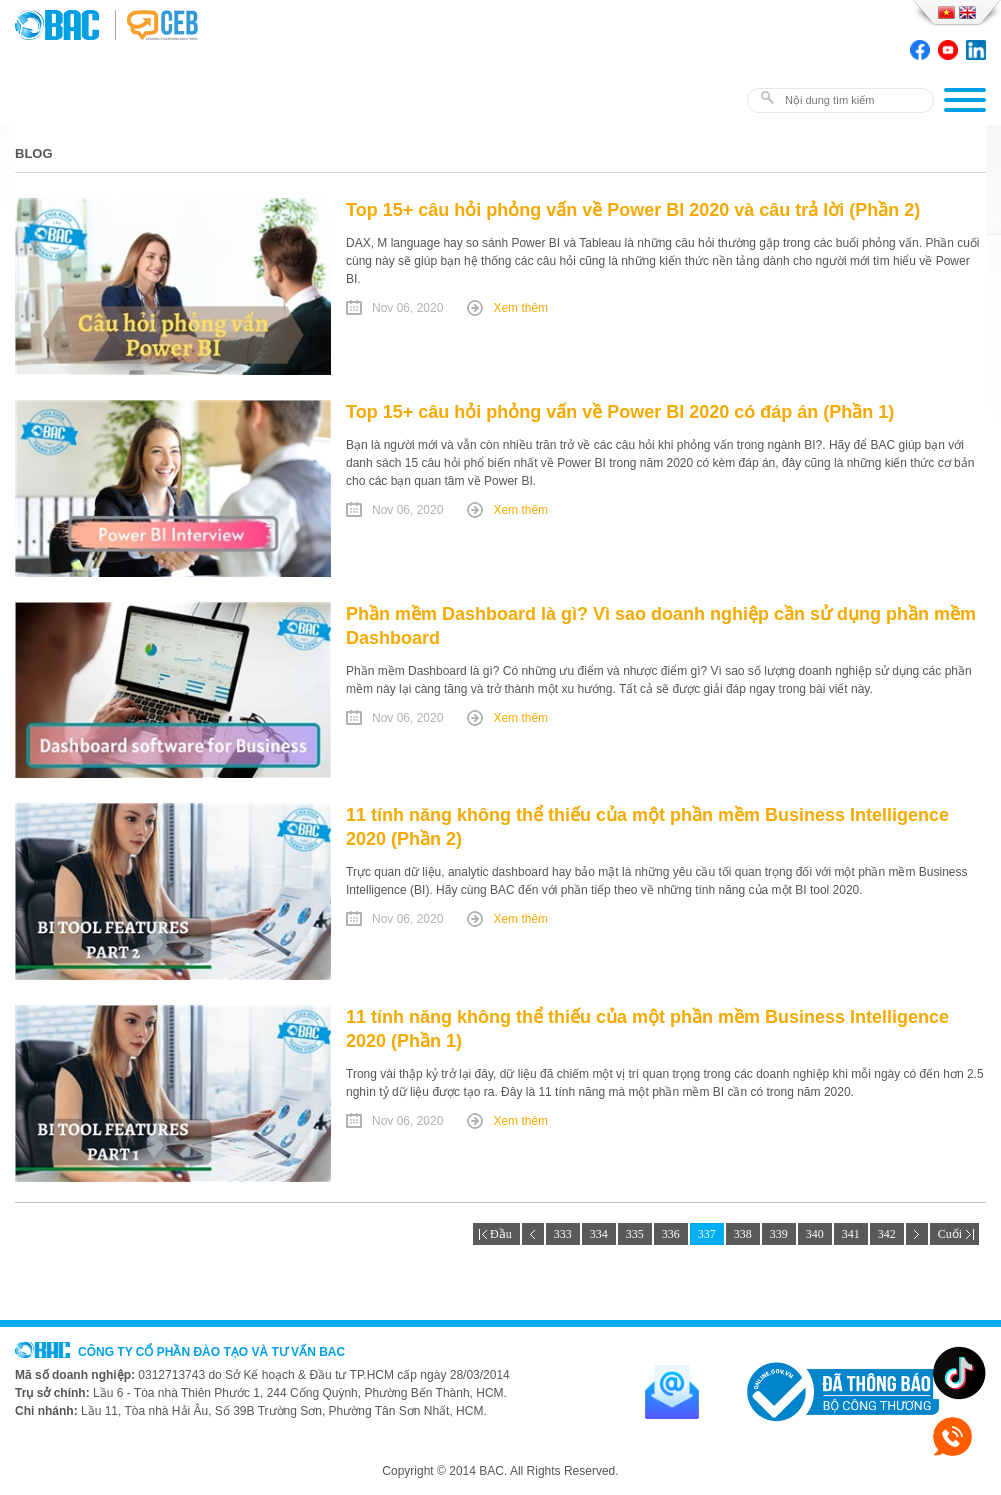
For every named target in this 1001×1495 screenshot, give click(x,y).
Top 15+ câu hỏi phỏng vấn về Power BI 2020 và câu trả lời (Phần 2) (633, 210)
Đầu (496, 1234)
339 (779, 1234)
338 (743, 1234)
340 (815, 1234)
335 (635, 1234)
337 (707, 1234)
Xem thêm (520, 308)
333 (563, 1234)
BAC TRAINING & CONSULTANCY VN (65, 25)
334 (599, 1234)
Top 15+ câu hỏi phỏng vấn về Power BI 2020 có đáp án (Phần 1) (620, 412)
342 (887, 1234)
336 (671, 1234)
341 (851, 1234)
